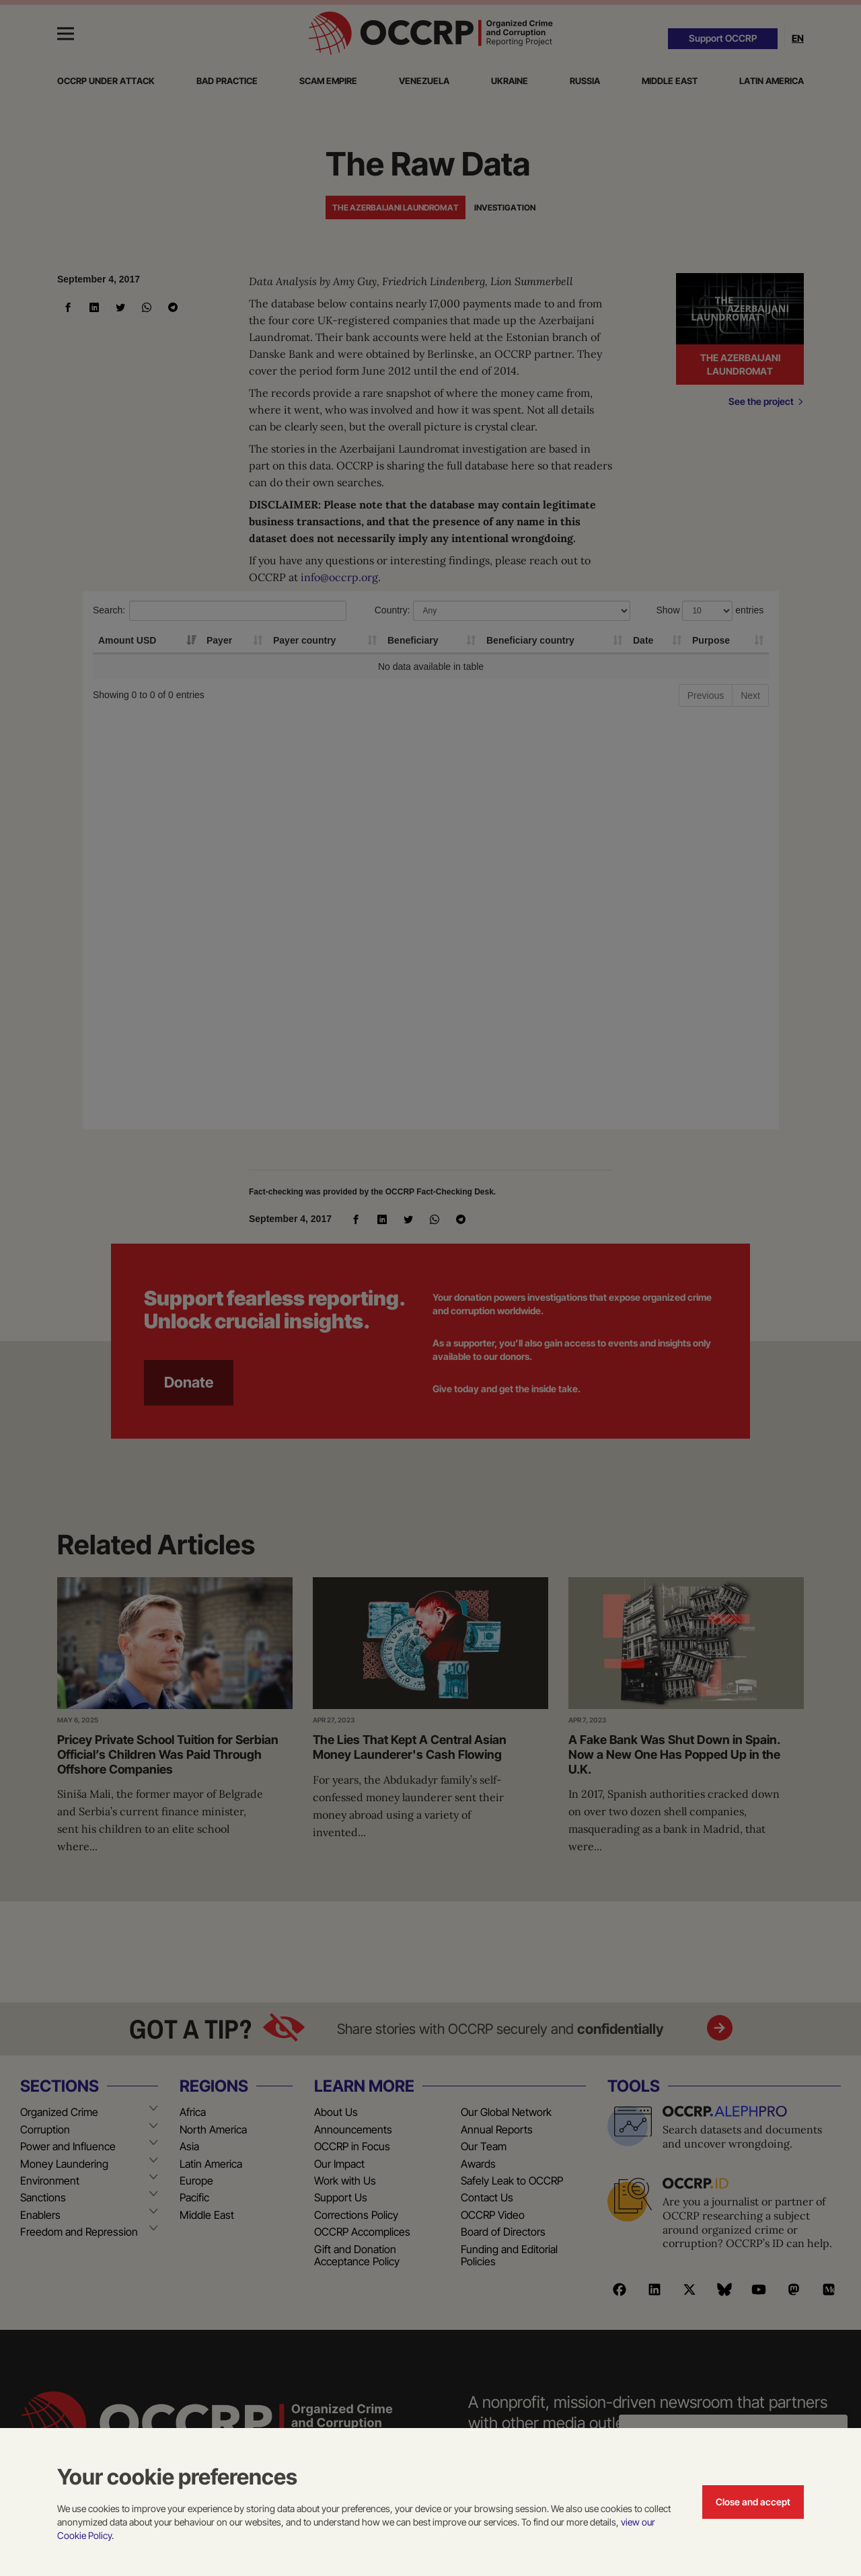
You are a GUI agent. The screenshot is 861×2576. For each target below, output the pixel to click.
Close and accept (753, 2501)
